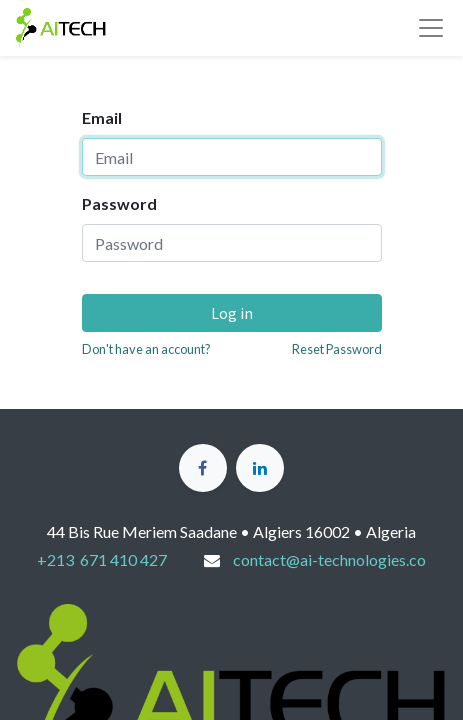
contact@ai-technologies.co (329, 559)
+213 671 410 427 (102, 559)
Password (119, 203)
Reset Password (337, 349)
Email (102, 117)
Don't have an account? (146, 349)
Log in (232, 313)
